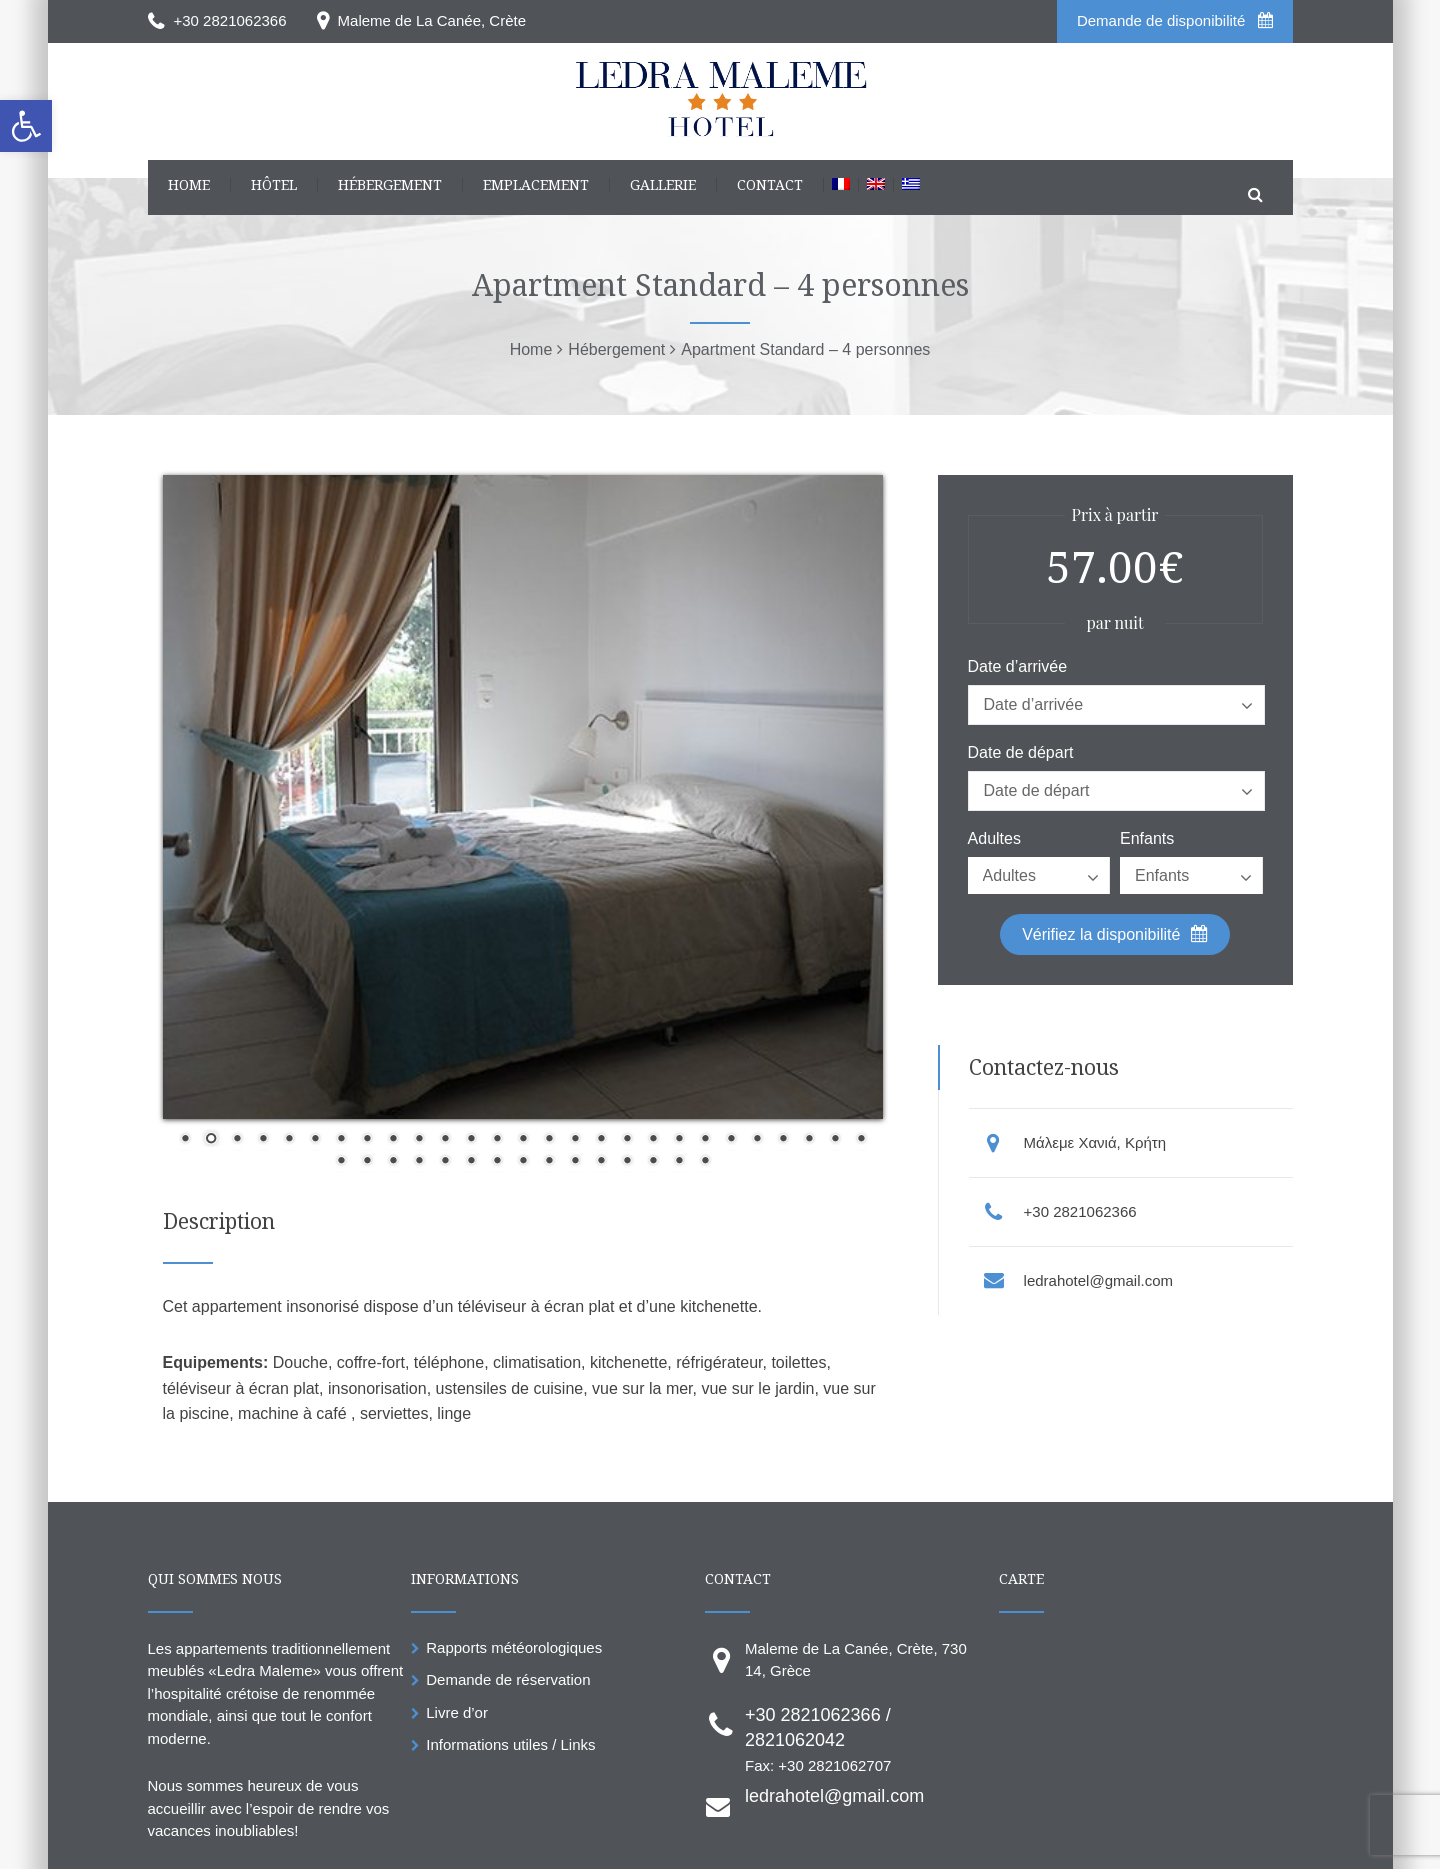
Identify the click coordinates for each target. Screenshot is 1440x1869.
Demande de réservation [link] (508, 1679)
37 (575, 1162)
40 (653, 1162)
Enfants (1147, 839)
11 (445, 1140)
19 (653, 1140)
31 (419, 1162)
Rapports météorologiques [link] (514, 1647)
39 (627, 1162)
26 (835, 1140)
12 (471, 1140)
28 (341, 1162)
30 (393, 1162)
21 (705, 1140)
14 (523, 1140)
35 (523, 1162)
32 (445, 1162)
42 (705, 1162)
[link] (26, 126)
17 (601, 1140)
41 (679, 1162)
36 (549, 1162)
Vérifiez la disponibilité (1115, 934)
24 (783, 1140)
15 (549, 1140)
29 (367, 1162)
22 (731, 1140)
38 (601, 1162)
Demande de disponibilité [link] (1175, 20)
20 (679, 1140)
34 (497, 1162)
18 (627, 1140)
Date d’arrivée (1018, 667)
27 (861, 1140)
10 (419, 1140)
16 (575, 1140)
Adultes (994, 839)
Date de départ (1021, 753)
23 (757, 1140)
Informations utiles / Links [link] (510, 1744)
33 (471, 1162)
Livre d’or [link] (457, 1712)
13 (497, 1140)
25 (809, 1140)
